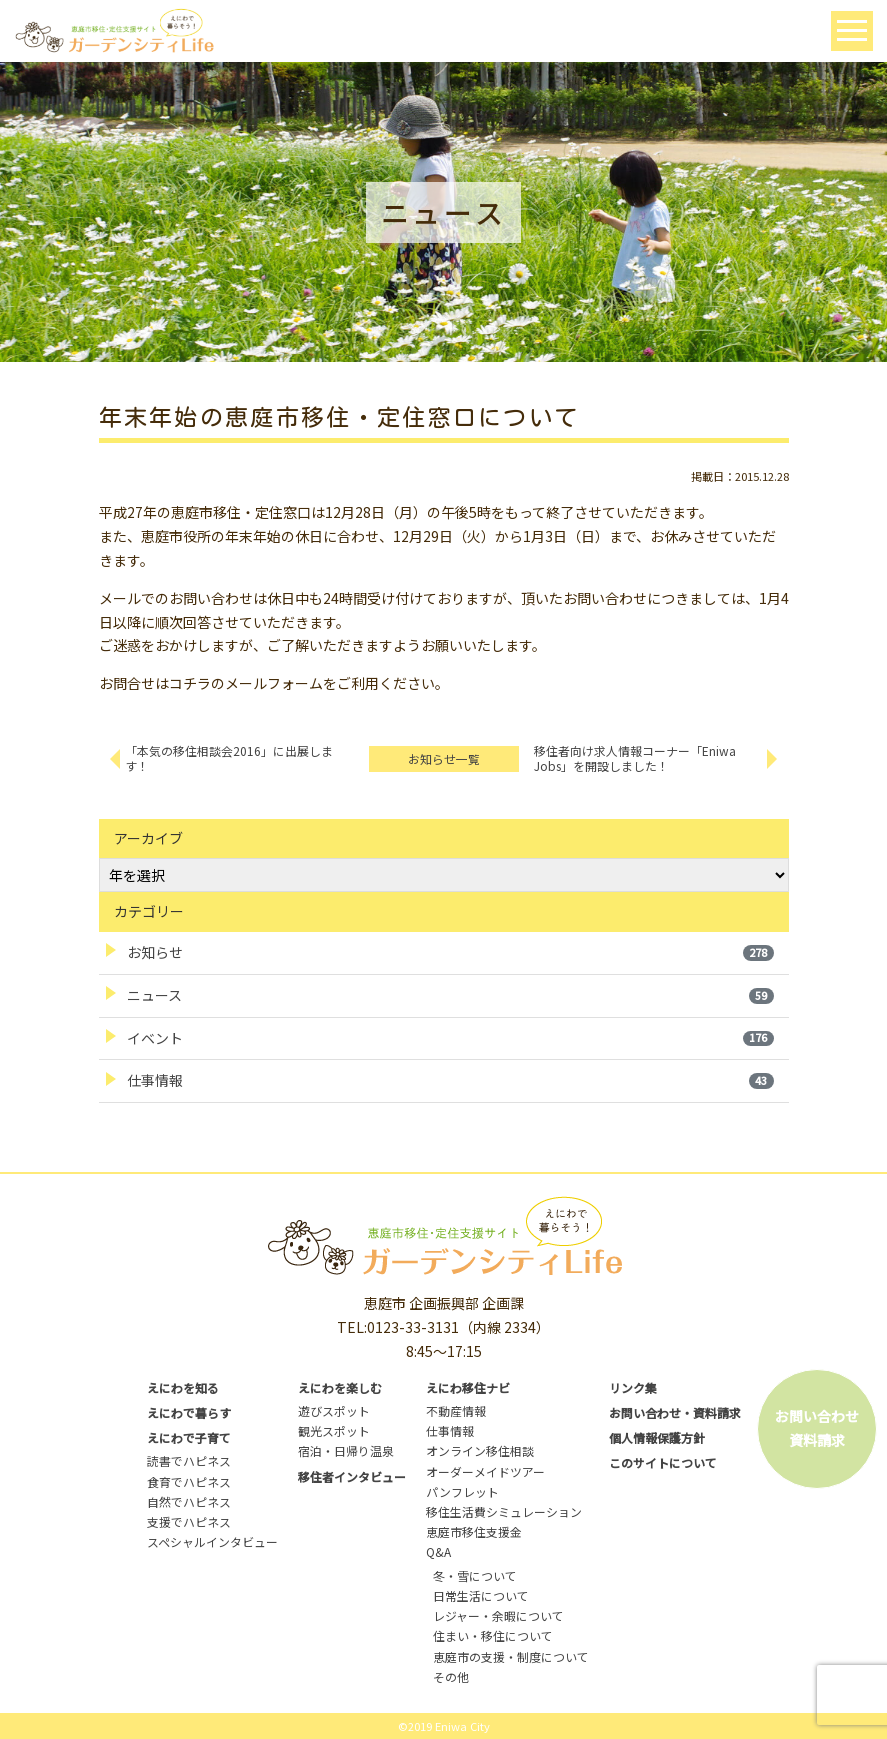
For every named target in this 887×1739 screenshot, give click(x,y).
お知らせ (450, 952)
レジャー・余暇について (498, 1615)
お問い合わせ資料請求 (817, 1428)
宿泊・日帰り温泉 (346, 1450)
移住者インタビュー (352, 1476)
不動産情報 (456, 1410)
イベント (450, 1038)
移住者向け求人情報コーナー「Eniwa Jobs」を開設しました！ (635, 758)
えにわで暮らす (189, 1412)
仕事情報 (450, 1080)
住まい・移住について (493, 1635)
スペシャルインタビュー (212, 1541)
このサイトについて (663, 1462)
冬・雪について (475, 1575)
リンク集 (633, 1387)
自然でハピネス (189, 1501)
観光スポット (334, 1430)
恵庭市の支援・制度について (511, 1656)
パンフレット (462, 1491)
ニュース (450, 995)
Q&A (438, 1551)
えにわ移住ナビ (468, 1387)
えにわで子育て (189, 1437)
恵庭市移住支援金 (474, 1531)
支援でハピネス (189, 1521)
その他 (451, 1676)
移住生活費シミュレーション (504, 1511)
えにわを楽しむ (340, 1387)
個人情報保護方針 (657, 1437)
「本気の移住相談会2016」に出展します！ (229, 758)
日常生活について (481, 1595)
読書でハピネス (189, 1460)
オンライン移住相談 (480, 1450)
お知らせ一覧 (444, 758)
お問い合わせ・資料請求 (675, 1412)
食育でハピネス (189, 1481)
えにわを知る (183, 1387)
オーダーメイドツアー (485, 1471)
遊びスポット (334, 1410)
